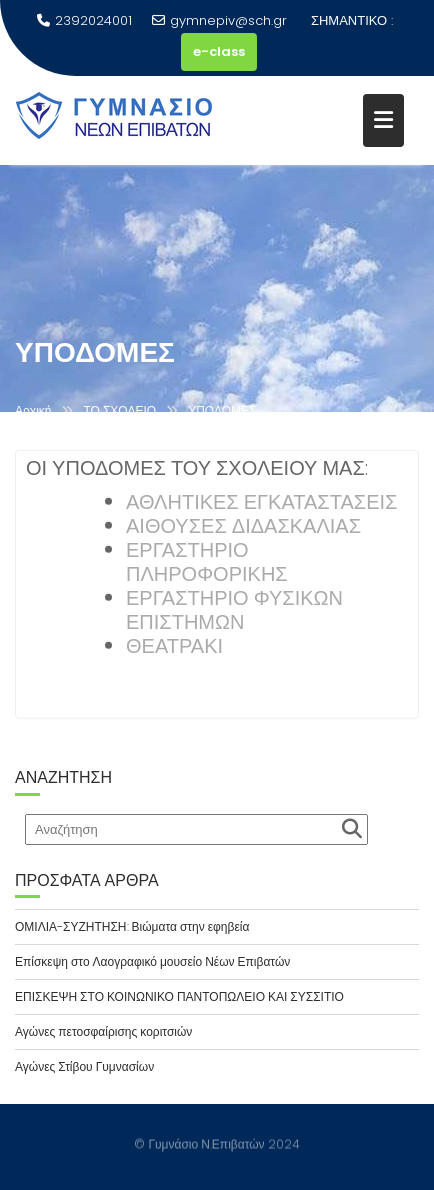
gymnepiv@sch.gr (219, 20)
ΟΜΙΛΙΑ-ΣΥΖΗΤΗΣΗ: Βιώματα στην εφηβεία (132, 926)
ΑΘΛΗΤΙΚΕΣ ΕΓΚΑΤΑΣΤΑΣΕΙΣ (261, 504)
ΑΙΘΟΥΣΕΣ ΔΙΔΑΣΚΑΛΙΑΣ (243, 528)
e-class (219, 51)
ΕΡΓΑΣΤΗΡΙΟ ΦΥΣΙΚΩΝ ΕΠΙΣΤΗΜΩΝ (234, 612)
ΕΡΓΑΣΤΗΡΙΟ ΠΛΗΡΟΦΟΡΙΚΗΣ (207, 564)
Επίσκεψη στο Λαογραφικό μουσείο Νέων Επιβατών (152, 961)
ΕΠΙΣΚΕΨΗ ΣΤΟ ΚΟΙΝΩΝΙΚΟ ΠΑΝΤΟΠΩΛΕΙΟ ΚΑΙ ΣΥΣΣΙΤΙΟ (179, 996)
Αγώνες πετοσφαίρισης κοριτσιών (103, 1031)
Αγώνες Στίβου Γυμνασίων (84, 1066)
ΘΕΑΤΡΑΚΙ (174, 648)
